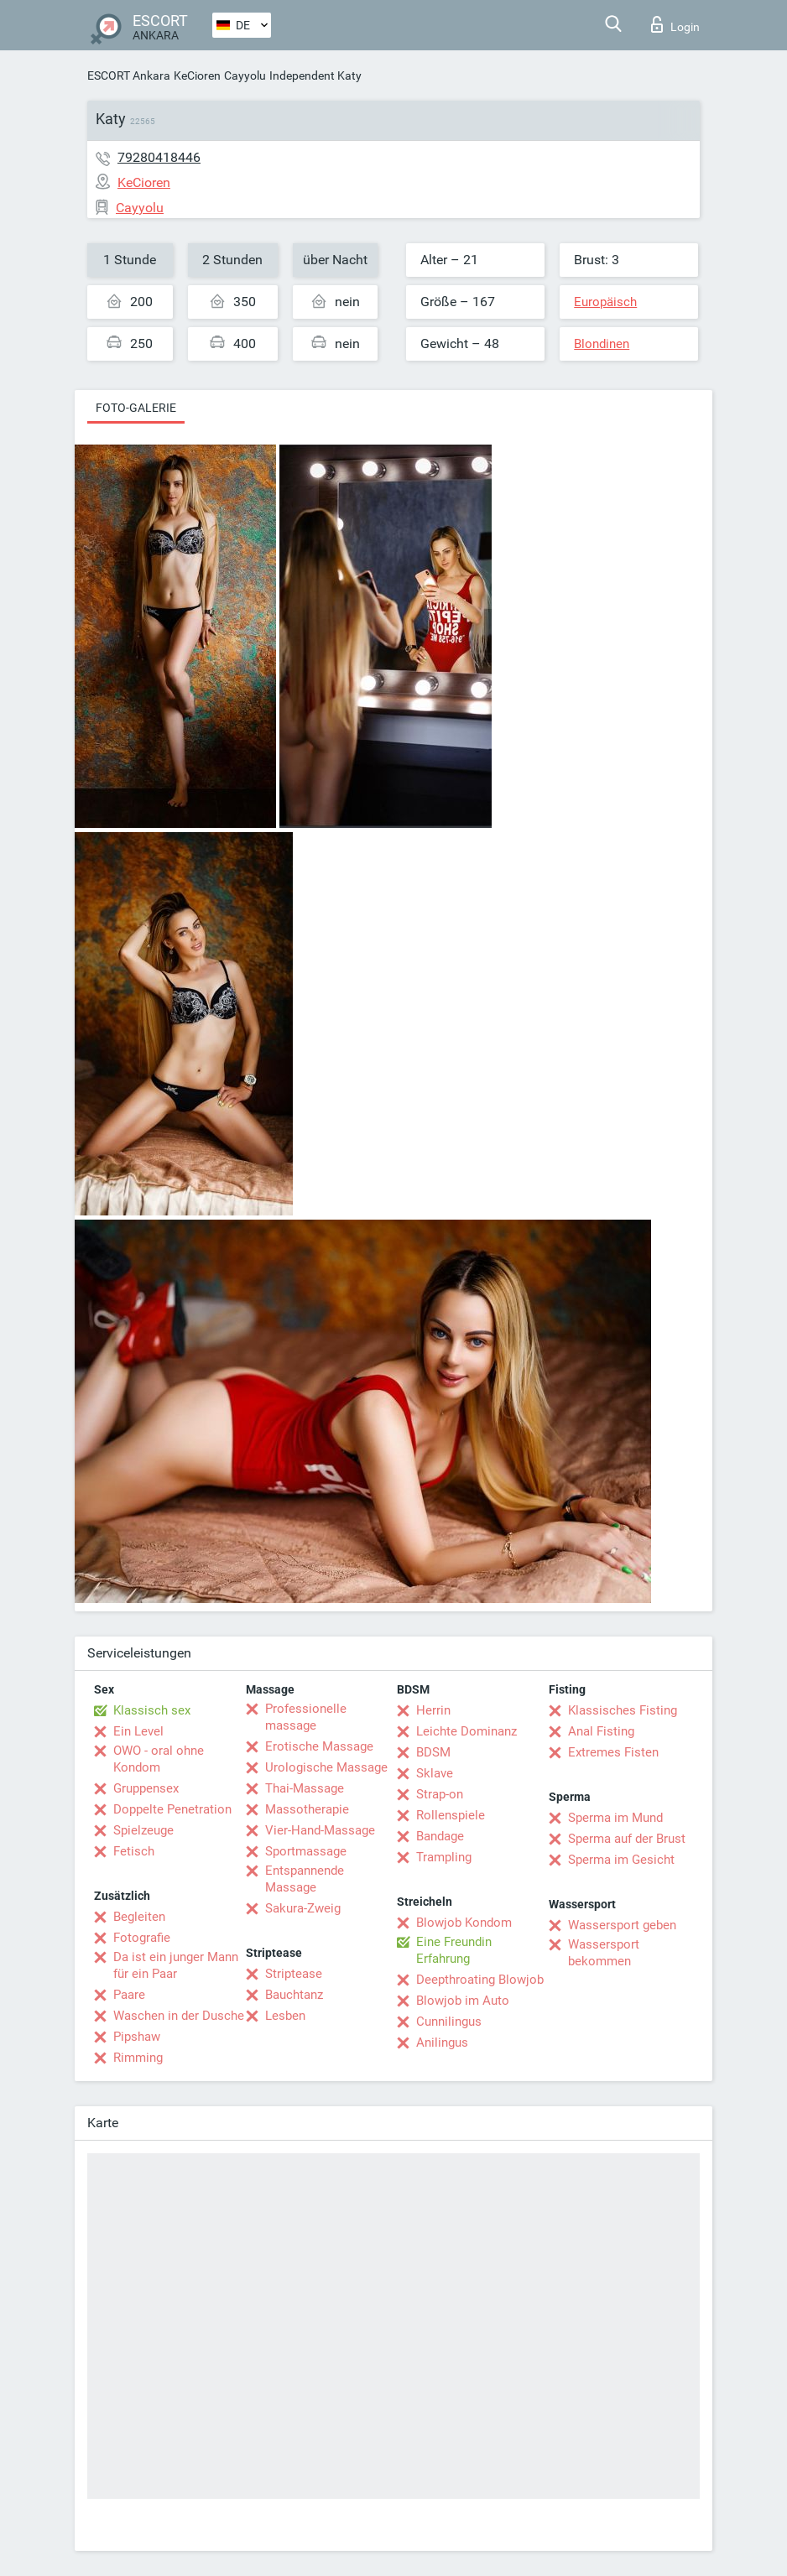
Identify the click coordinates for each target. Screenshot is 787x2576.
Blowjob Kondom (464, 1922)
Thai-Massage (304, 1788)
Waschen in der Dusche (178, 2015)
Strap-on (439, 1794)
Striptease (293, 1973)
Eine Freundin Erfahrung (454, 1950)
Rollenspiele (450, 1815)
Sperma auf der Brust (626, 1838)
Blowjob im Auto (462, 2000)
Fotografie (141, 1937)
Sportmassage (306, 1851)
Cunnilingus (449, 2021)
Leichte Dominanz (466, 1731)
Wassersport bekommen (603, 1953)
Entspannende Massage (304, 1879)
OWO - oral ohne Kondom (158, 1759)
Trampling (444, 1857)
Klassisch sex (151, 1710)
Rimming (138, 2057)
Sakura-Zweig (303, 1908)
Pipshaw (136, 2036)
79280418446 (159, 157)
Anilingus (442, 2042)
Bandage (440, 1836)
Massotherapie (307, 1809)
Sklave (434, 1773)
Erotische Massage (319, 1746)
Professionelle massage (306, 1717)
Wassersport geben (622, 1925)
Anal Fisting (601, 1731)
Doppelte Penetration (172, 1809)
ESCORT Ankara (128, 75)
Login (675, 24)
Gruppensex (146, 1788)
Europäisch (605, 302)
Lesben (285, 2015)
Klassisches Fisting (622, 1710)
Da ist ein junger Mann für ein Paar (175, 1965)
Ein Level (138, 1731)
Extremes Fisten (613, 1752)
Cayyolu (245, 75)
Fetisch (133, 1851)
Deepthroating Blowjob (480, 1979)
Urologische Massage (326, 1767)
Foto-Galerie (136, 407)
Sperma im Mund (615, 1817)
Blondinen (601, 343)
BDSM (433, 1752)
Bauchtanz (294, 1994)
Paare (129, 1994)
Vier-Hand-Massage (320, 1830)
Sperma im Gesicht (621, 1859)
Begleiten (139, 1916)
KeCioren (197, 75)
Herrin (433, 1710)
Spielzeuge (143, 1830)
